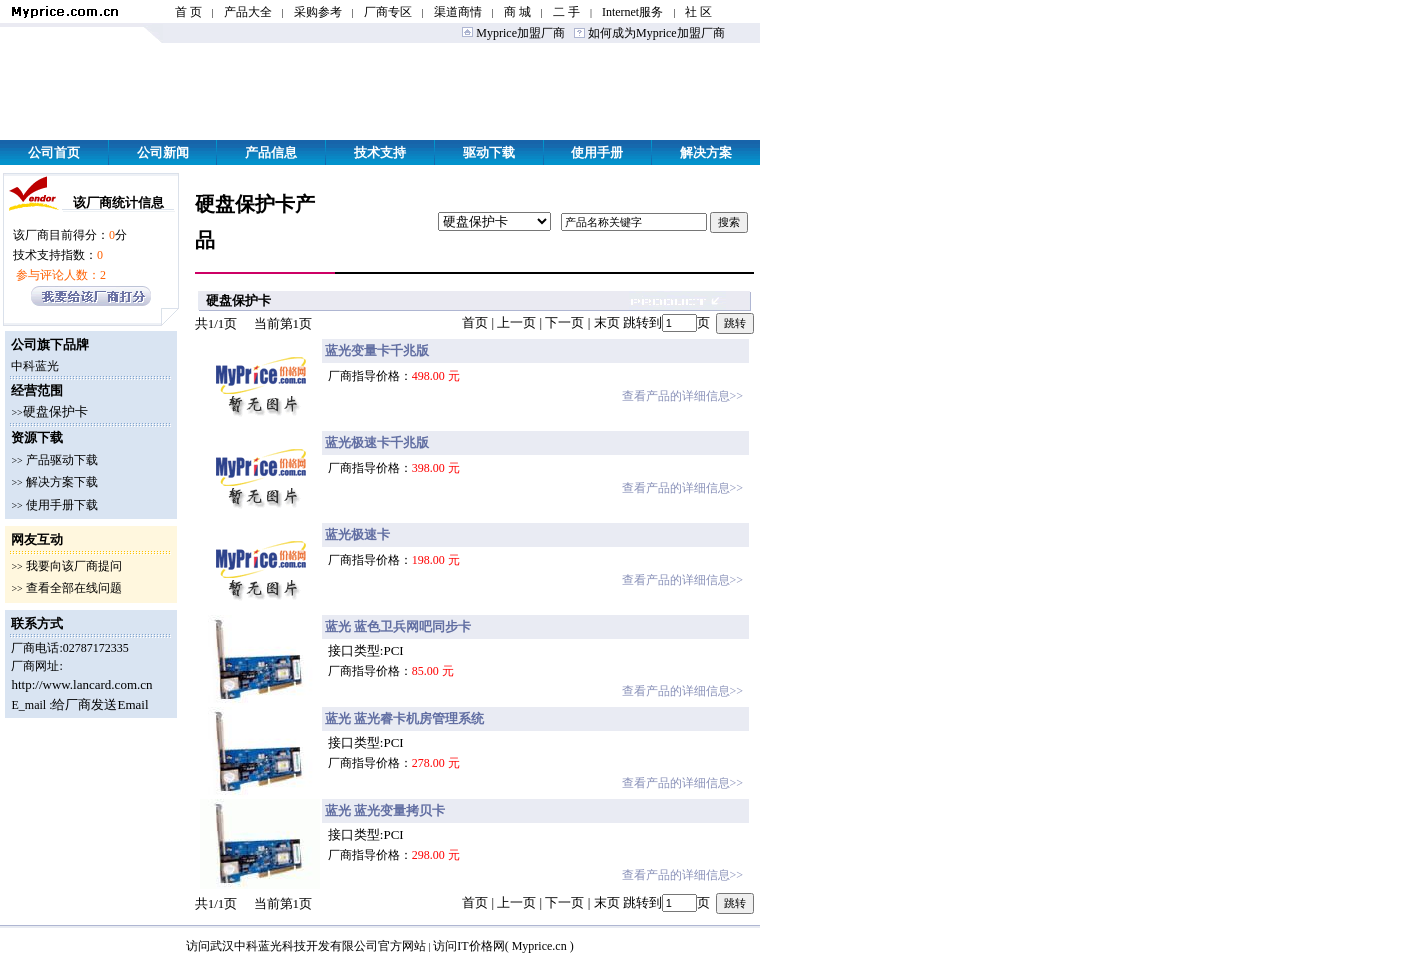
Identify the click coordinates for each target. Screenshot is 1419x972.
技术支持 (380, 152)
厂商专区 (388, 12)
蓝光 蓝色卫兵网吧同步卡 (398, 626)
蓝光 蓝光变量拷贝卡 (385, 810)
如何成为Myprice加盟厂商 (655, 33)
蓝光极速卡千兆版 (377, 442)
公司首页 (54, 152)
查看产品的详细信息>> (683, 396)
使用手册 (597, 152)
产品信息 (271, 152)
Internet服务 (632, 12)
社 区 (698, 12)
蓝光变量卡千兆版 (377, 350)
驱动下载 (489, 152)
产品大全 (248, 12)
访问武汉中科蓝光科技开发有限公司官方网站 (306, 946)
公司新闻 (163, 152)
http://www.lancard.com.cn (81, 684)
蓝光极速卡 (357, 534)
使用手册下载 (62, 505)
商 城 (517, 12)
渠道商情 (458, 12)
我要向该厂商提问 (74, 566)
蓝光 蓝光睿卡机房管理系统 (404, 718)
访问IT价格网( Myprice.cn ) (503, 946)
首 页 (188, 12)
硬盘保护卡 (55, 411)
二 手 (566, 12)
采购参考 (318, 12)
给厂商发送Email (100, 704)
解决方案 (706, 152)
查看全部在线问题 (74, 588)
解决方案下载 (62, 482)
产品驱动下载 (62, 460)
